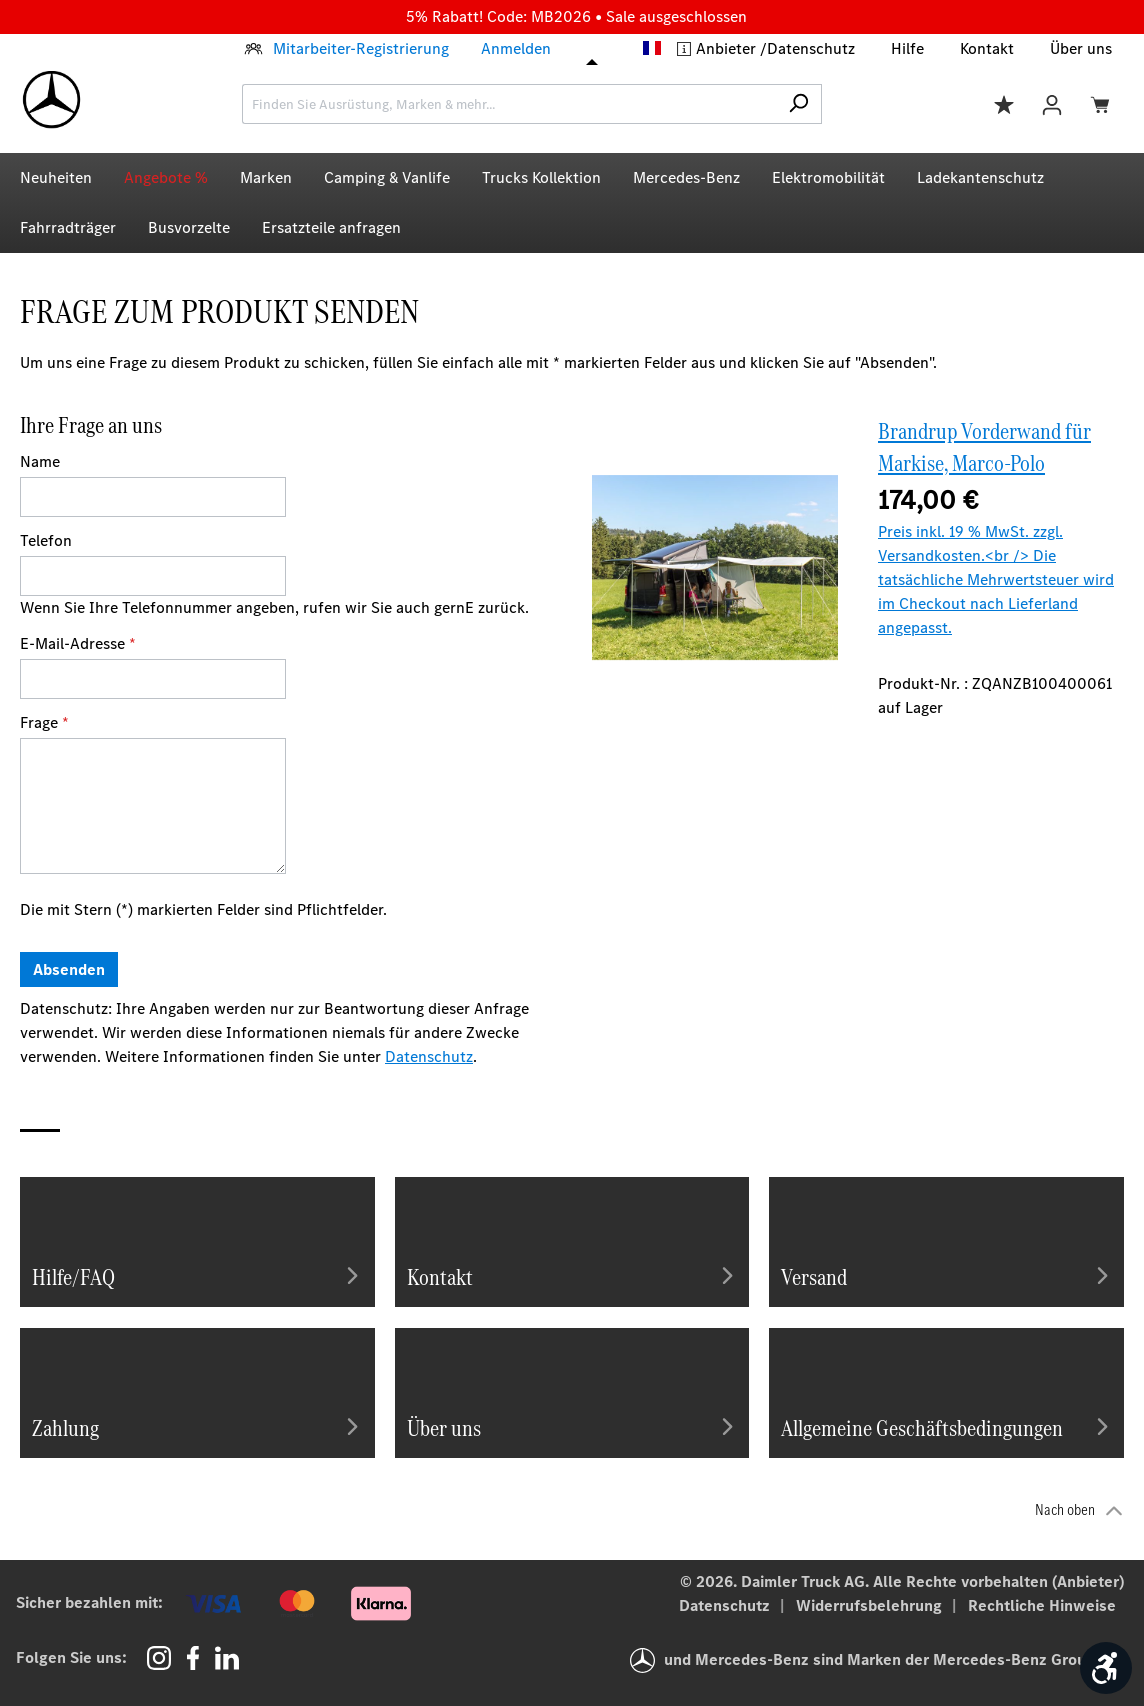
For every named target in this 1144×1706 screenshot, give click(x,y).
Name (40, 461)
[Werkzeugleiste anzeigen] (1106, 1668)
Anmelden (516, 48)
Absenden (69, 969)
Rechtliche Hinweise (1042, 1605)
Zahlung (197, 1426)
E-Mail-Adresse (78, 643)
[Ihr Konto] (1052, 103)
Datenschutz (811, 48)
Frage (44, 722)
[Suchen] (798, 104)
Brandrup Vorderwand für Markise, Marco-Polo (984, 447)
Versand (946, 1275)
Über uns (1081, 48)
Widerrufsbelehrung (871, 1605)
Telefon (46, 540)
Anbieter (728, 48)
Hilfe (907, 48)
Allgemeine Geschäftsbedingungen (946, 1426)
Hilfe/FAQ (197, 1275)
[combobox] (509, 104)
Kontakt (987, 48)
